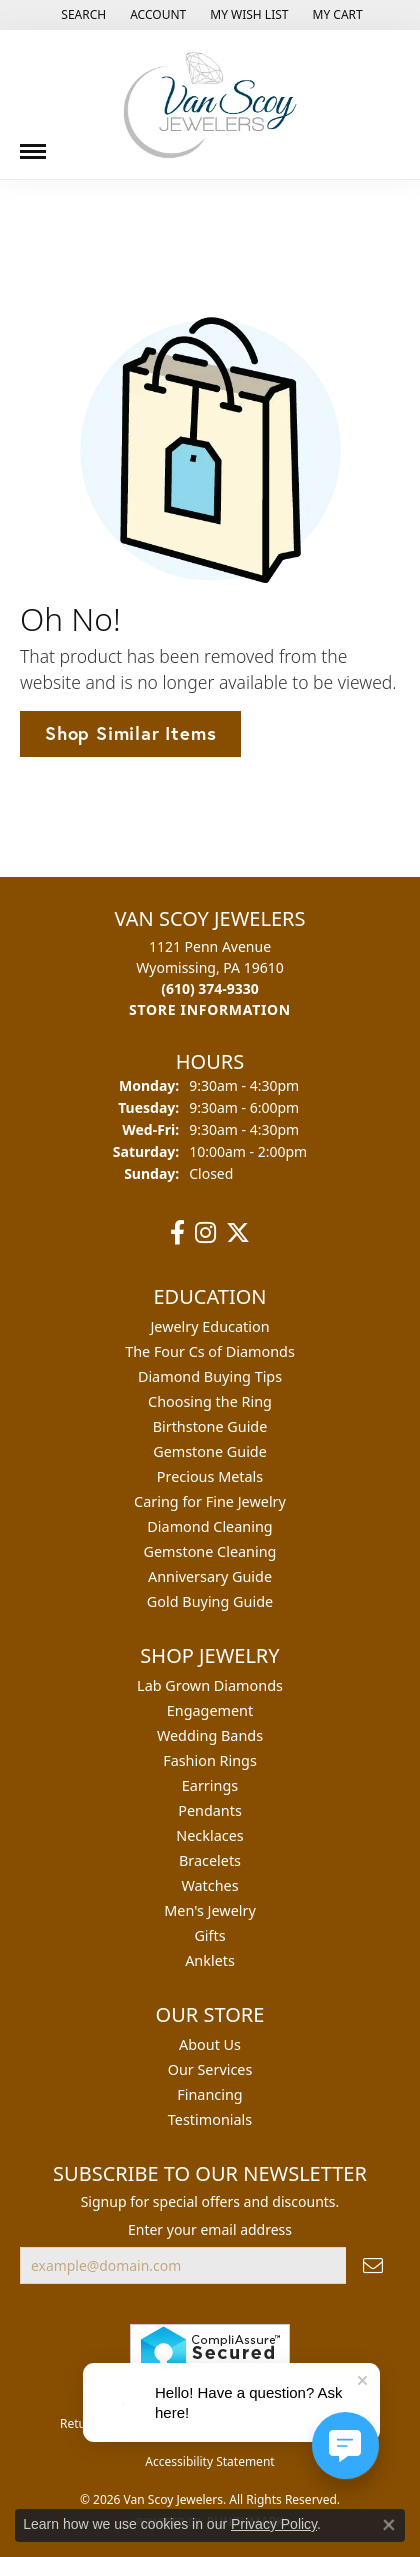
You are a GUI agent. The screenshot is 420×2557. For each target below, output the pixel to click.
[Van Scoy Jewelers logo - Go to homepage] (210, 104)
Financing (209, 2094)
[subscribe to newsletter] (373, 2265)
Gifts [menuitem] (209, 1935)
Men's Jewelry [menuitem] (210, 1910)
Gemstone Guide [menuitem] (210, 1451)
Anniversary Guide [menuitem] (210, 1576)
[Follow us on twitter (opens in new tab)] (238, 1233)
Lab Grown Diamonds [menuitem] (210, 1685)
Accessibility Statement (209, 2461)
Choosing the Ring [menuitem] (210, 1401)
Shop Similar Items (130, 733)
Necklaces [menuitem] (209, 1835)
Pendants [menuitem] (210, 1810)
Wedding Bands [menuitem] (210, 1735)
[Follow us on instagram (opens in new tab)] (205, 1233)
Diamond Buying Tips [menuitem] (210, 1376)
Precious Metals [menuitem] (210, 1476)
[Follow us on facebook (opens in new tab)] (177, 1233)
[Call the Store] (210, 988)
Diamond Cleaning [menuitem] (209, 1526)
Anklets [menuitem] (210, 1960)
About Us (210, 2044)
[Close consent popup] (389, 2525)
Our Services (210, 2069)
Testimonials (210, 2119)
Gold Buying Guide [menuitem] (210, 1601)
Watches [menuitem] (209, 1885)
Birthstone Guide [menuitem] (210, 1426)
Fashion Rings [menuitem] (210, 1760)
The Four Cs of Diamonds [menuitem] (210, 1351)
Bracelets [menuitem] (210, 1860)
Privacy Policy (274, 2524)
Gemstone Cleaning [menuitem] (210, 1551)
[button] (81, 15)
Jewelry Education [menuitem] (209, 1326)
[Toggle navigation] (33, 144)
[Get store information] (210, 1009)
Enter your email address (210, 2229)
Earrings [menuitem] (210, 1785)
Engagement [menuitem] (210, 1710)
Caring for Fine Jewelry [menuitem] (210, 1501)
